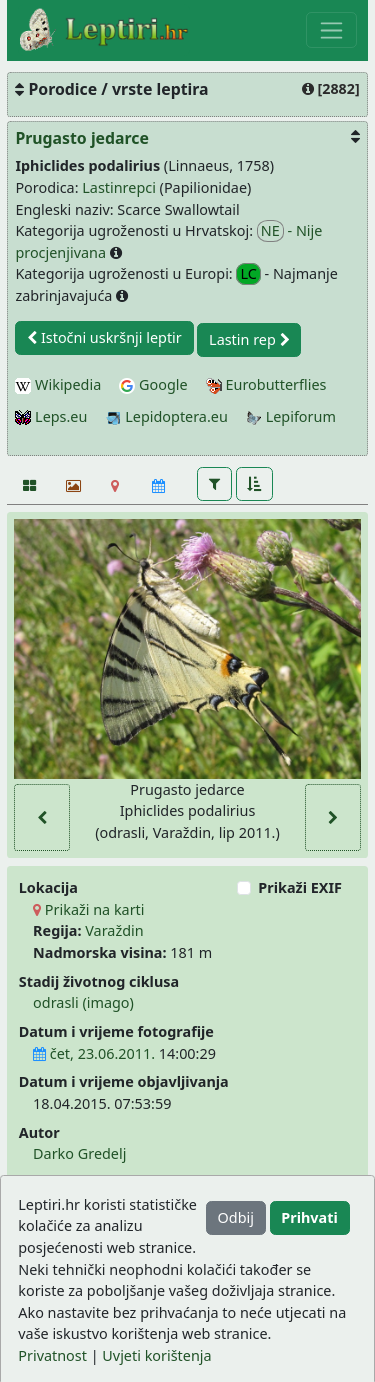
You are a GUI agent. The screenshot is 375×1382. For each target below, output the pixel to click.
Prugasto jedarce (82, 138)
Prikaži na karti (88, 909)
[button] (214, 484)
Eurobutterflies (266, 384)
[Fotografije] (28, 486)
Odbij (236, 1217)
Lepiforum (291, 416)
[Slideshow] (71, 486)
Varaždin (114, 930)
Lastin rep (249, 339)
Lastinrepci (119, 187)
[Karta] (115, 486)
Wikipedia (58, 384)
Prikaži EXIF (300, 887)
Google (153, 384)
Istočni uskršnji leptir (104, 337)
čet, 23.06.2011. (94, 1053)
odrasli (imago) (83, 1002)
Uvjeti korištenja (156, 1355)
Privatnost (52, 1355)
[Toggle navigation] (331, 30)
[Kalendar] (158, 486)
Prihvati (309, 1217)
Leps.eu (51, 416)
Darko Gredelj (79, 1153)
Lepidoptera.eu (167, 416)
